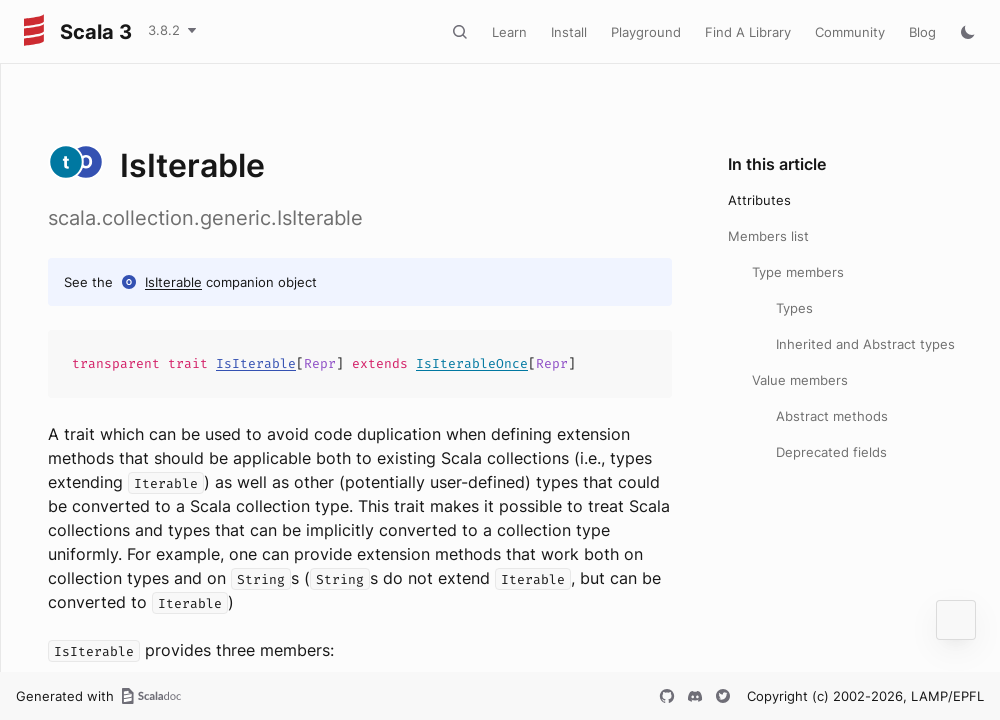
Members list (768, 236)
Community (850, 32)
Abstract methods (832, 416)
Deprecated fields (831, 452)
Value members (800, 380)
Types (794, 308)
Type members (798, 272)
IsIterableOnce (472, 363)
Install (569, 32)
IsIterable (173, 282)
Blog (922, 32)
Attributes (759, 200)
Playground (646, 32)
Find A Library (748, 32)
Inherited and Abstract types (865, 344)
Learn (509, 32)
